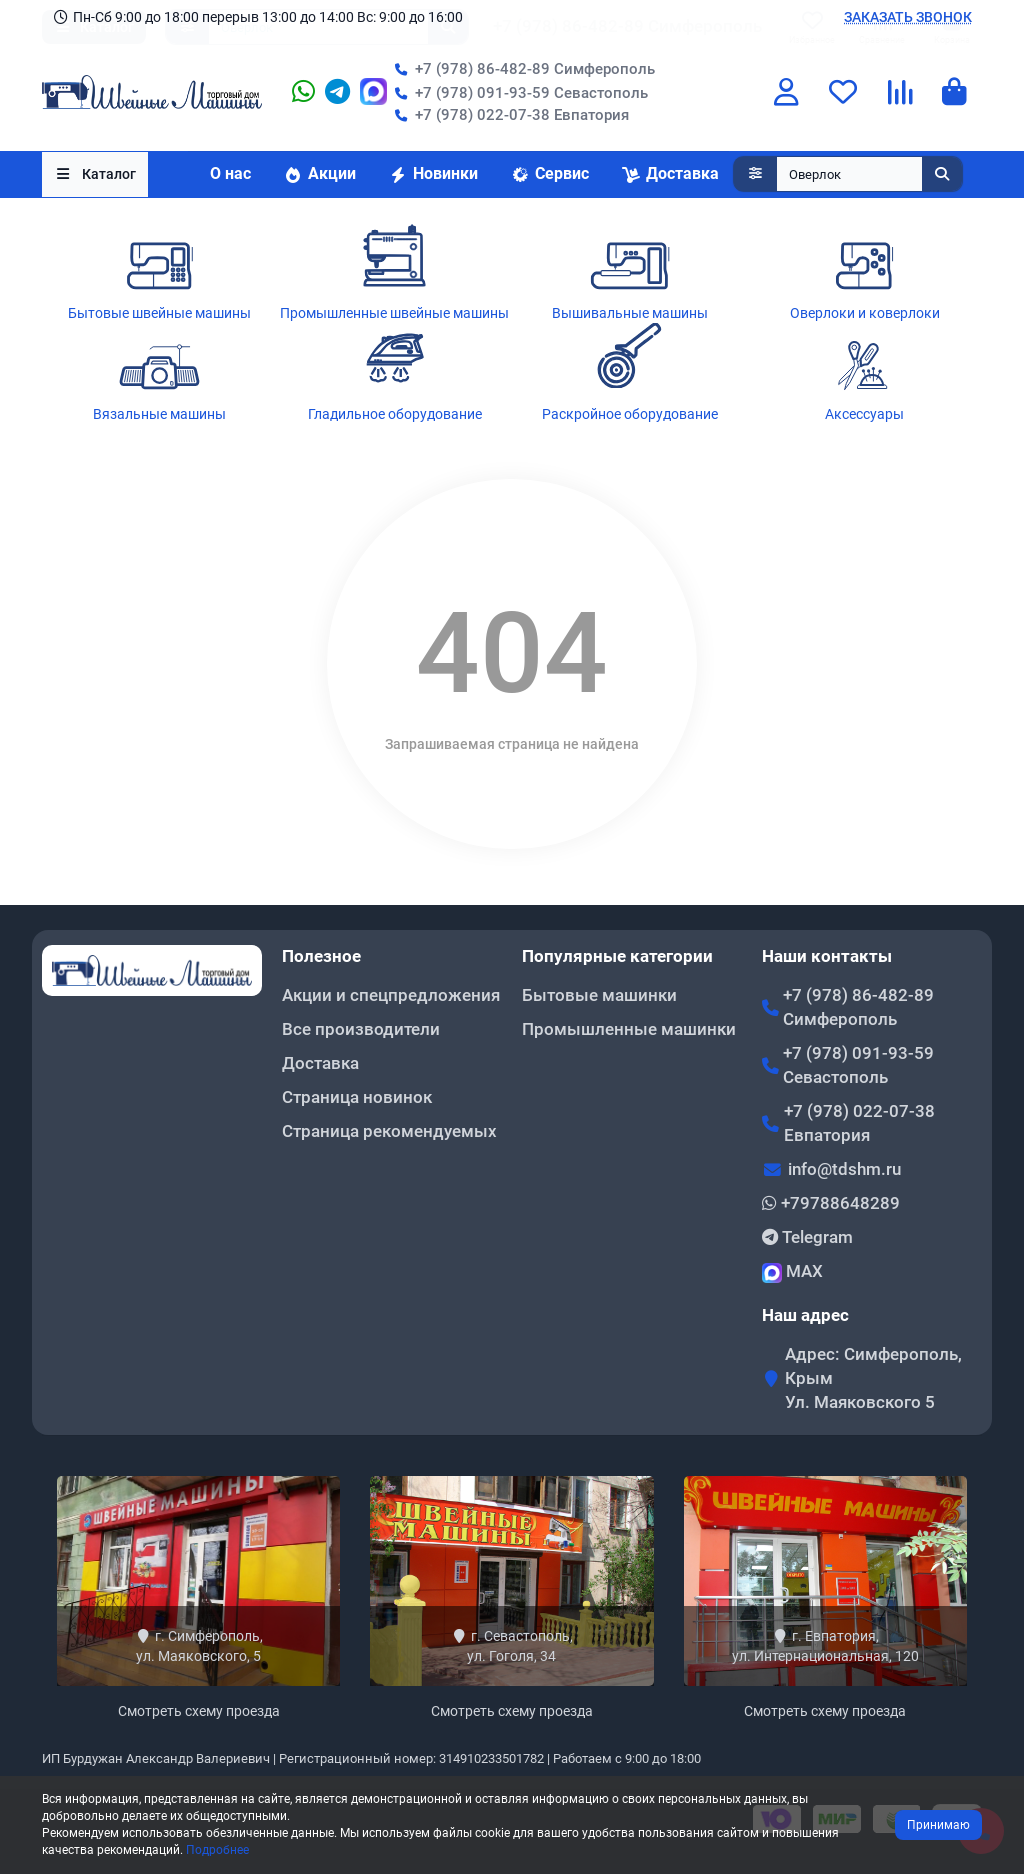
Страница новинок (357, 1097)
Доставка (670, 175)
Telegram (807, 1237)
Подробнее (217, 1850)
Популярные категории (617, 956)
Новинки (433, 175)
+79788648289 (831, 1203)
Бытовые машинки (599, 995)
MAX (792, 1272)
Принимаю (938, 1825)
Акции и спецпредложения (391, 995)
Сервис (549, 175)
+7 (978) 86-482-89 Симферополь (521, 70)
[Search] (870, 176)
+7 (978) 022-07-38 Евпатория (508, 116)
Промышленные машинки (629, 1029)
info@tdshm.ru (844, 1169)
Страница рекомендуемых (389, 1131)
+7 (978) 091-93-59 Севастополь (517, 94)
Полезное (321, 956)
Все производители (361, 1029)
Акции (319, 175)
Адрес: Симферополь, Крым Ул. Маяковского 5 (873, 1378)
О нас (230, 175)
